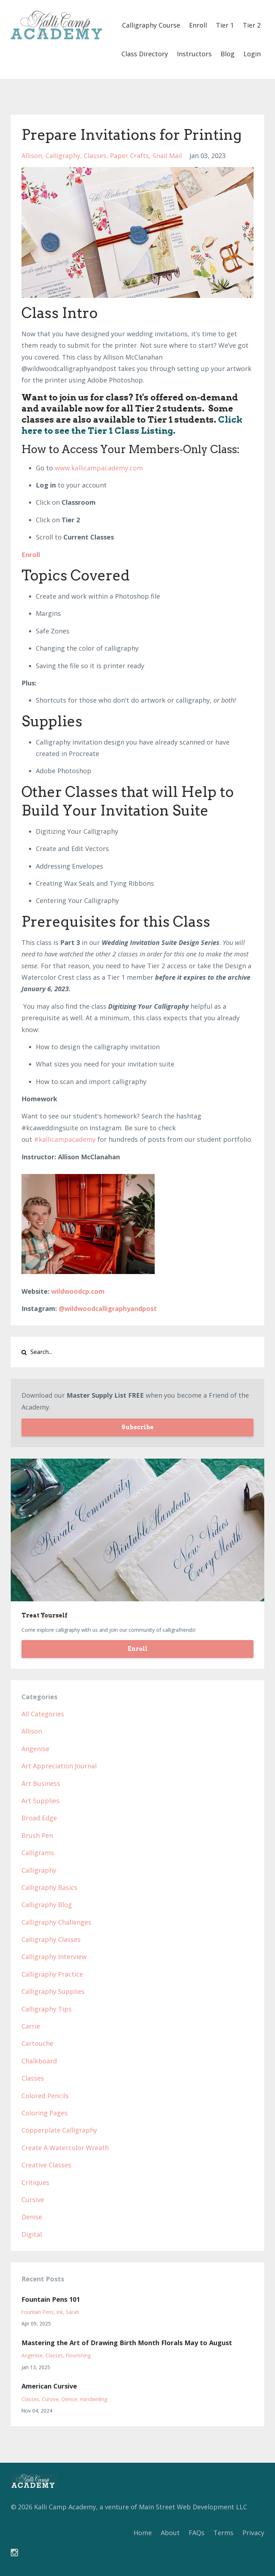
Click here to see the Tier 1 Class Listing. (132, 425)
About (170, 2532)
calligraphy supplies (53, 1991)
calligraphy (62, 155)
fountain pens (37, 2312)
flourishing (78, 2355)
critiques (35, 2182)
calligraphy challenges (56, 1922)
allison (31, 155)
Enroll (198, 25)
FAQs (196, 2532)
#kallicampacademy (65, 1139)
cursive (32, 2199)
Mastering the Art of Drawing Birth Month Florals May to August (126, 2342)
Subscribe (137, 1427)
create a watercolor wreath (65, 2147)
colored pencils (45, 2095)
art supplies (40, 1800)
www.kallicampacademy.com (99, 468)
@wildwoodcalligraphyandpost (108, 1308)
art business (40, 1783)
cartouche (37, 2043)
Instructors (194, 53)
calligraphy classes (51, 1939)
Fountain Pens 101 (50, 2299)
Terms (223, 2532)
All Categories (42, 1714)
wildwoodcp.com (78, 1291)
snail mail (167, 155)
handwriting (93, 2399)
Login (252, 53)
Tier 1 (225, 25)
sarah (72, 2312)
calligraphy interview (54, 1956)
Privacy (253, 2532)
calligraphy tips (46, 2009)
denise (31, 2217)
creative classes (46, 2165)
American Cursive (49, 2386)
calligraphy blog (46, 1904)
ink (60, 2312)
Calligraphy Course (151, 25)
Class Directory (144, 53)
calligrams (37, 1852)
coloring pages (44, 2113)
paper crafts (129, 155)
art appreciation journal (59, 1766)
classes (95, 155)
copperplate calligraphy (59, 2130)
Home (143, 2532)
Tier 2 (252, 25)
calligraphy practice (52, 1974)
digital (31, 2234)
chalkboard (39, 2061)
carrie (30, 2026)
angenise (35, 1748)
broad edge (39, 1818)
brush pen (37, 1835)
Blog (228, 53)
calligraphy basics (49, 1887)
